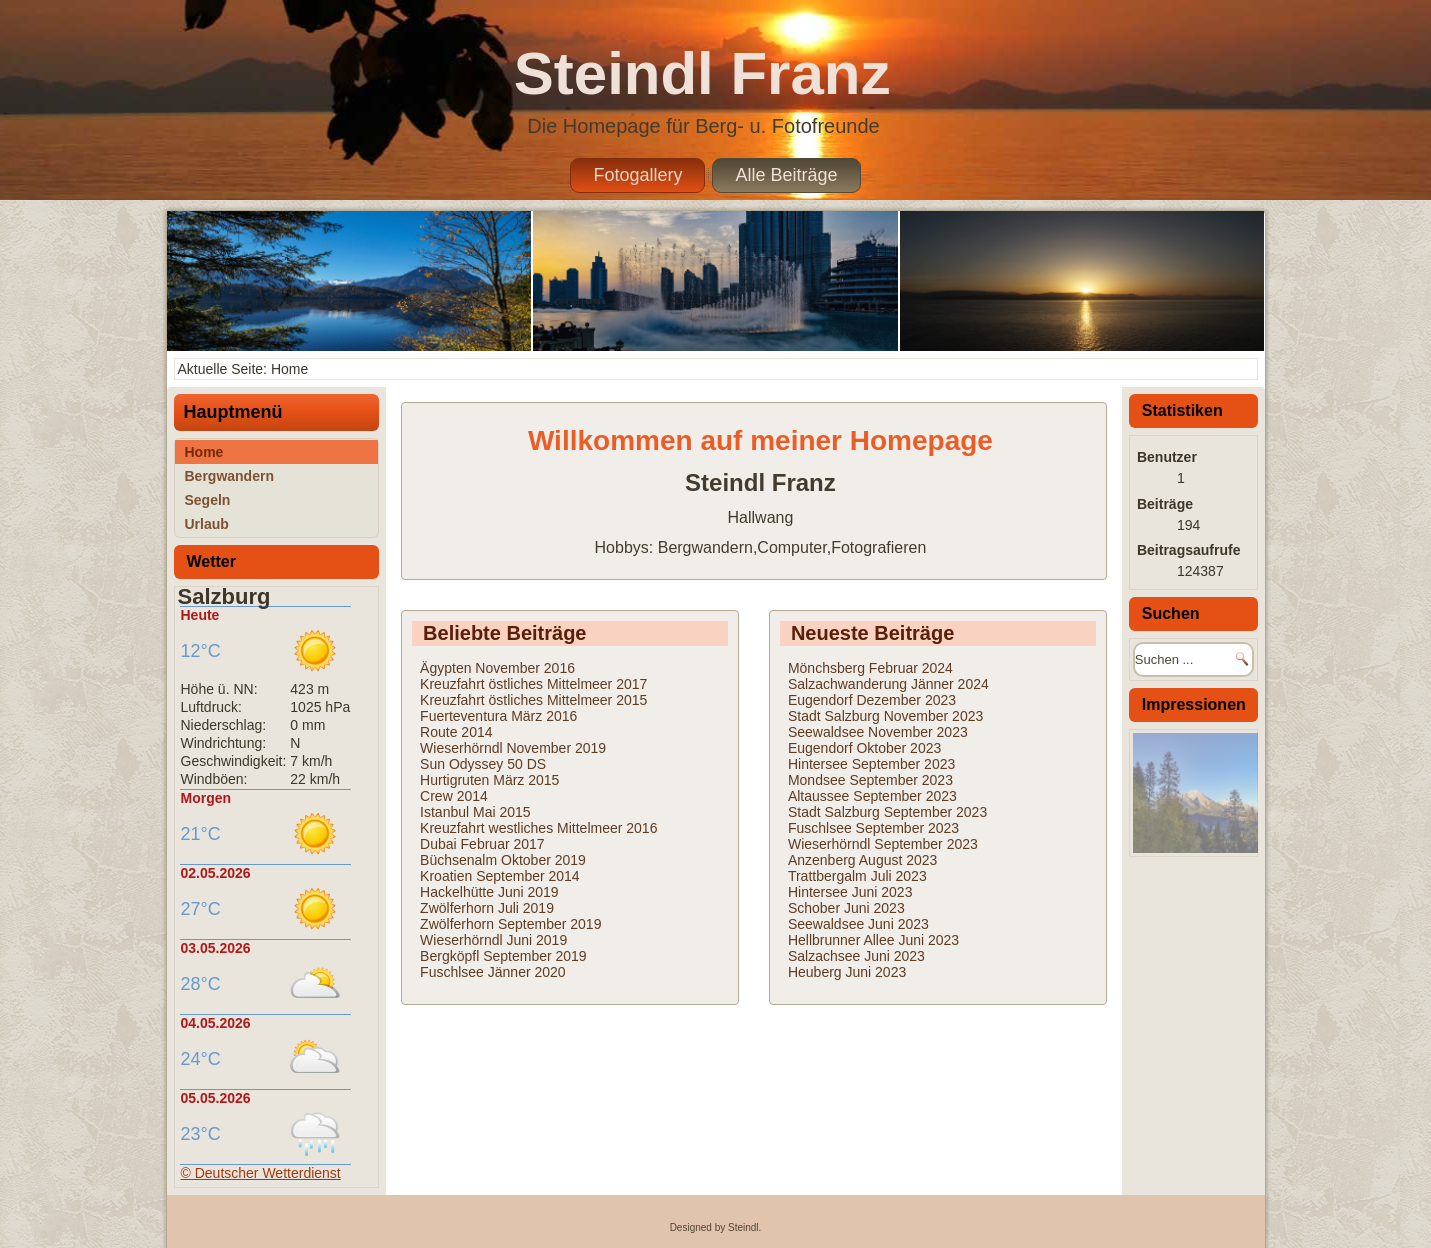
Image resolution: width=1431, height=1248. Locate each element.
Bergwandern (229, 476)
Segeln (208, 500)
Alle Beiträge (786, 175)
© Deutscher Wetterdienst (261, 1173)
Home (204, 452)
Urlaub (207, 524)
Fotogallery (637, 175)
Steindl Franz (702, 73)
